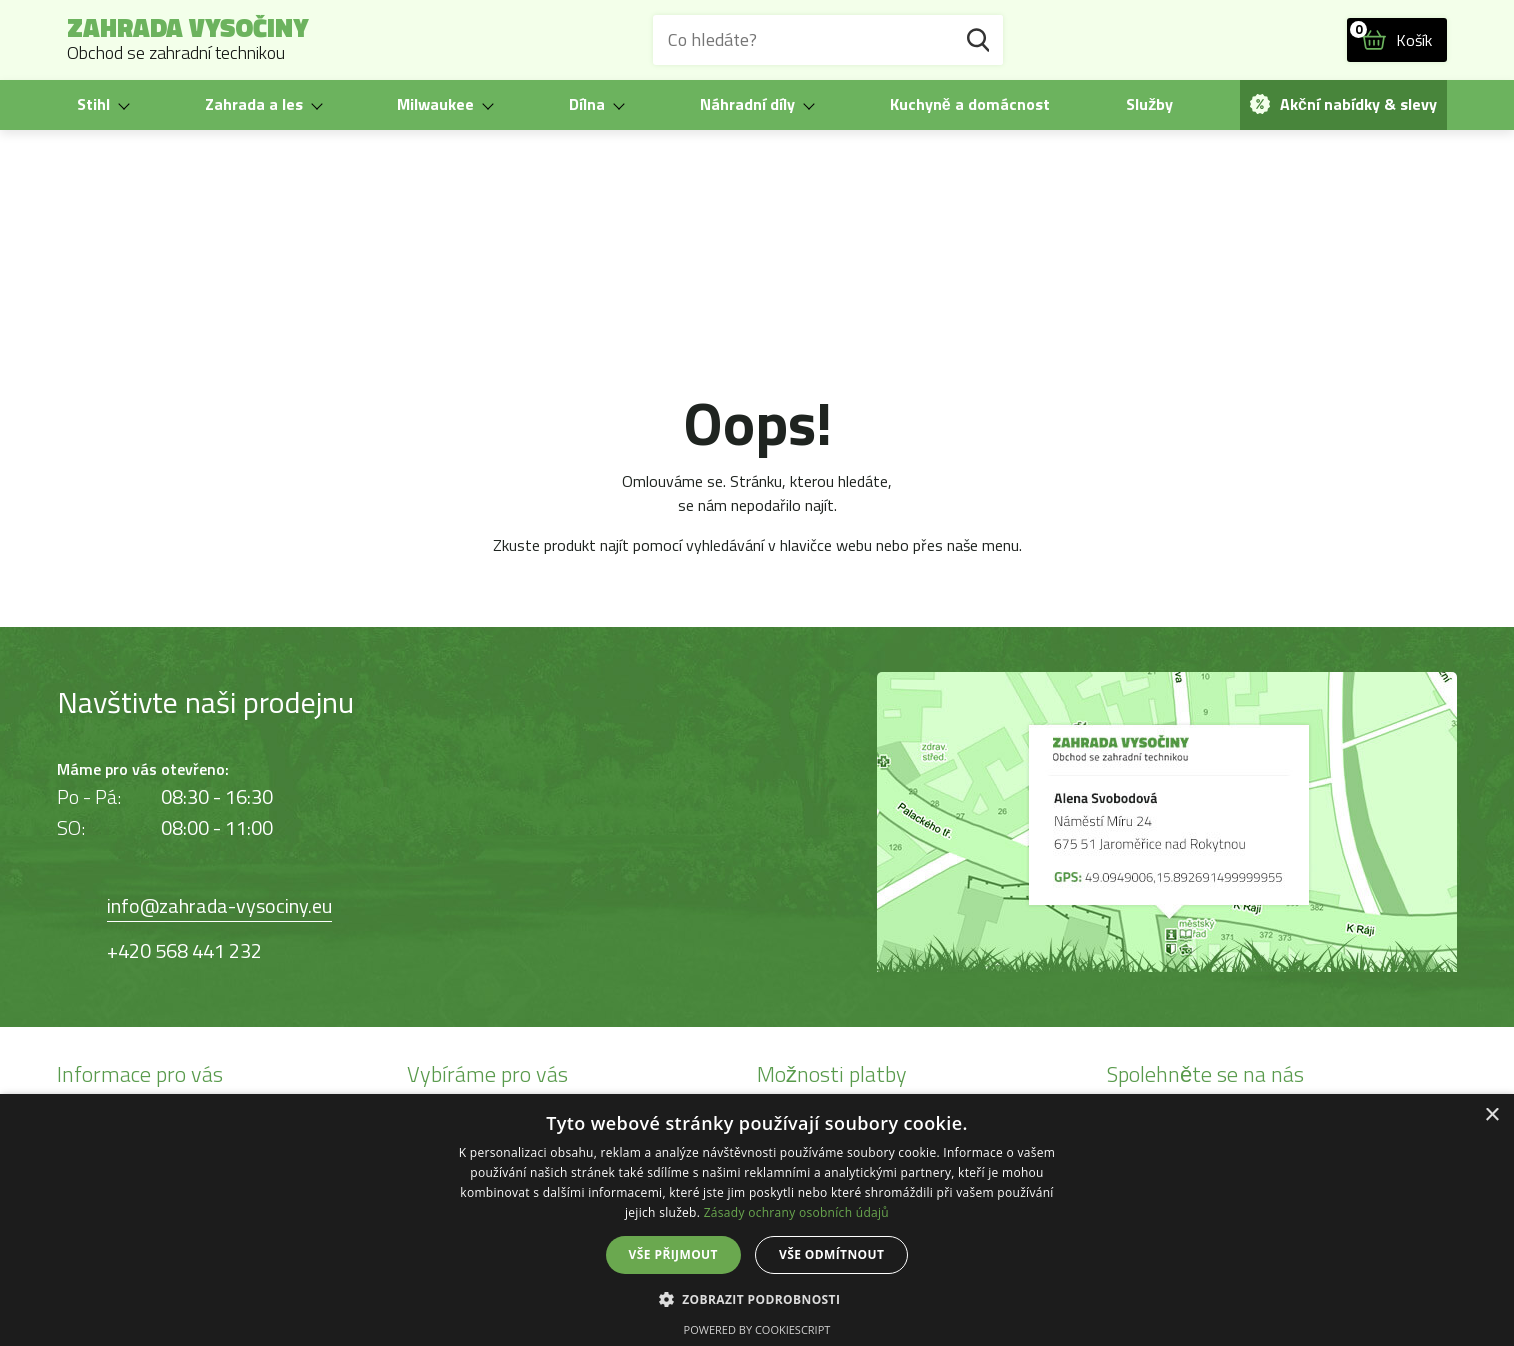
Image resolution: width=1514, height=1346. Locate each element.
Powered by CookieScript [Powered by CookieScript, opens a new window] (757, 1329)
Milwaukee (435, 104)
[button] (757, 1298)
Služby (1149, 104)
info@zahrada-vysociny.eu (219, 905)
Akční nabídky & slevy (1343, 104)
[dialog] (757, 1220)
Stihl (93, 104)
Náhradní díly (747, 104)
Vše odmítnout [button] (831, 1254)
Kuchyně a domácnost (970, 104)
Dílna (587, 104)
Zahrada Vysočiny (188, 40)
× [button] (1491, 1115)
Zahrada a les (254, 104)
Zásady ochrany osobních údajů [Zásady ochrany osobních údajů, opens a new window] (796, 1212)
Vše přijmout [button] (673, 1254)
